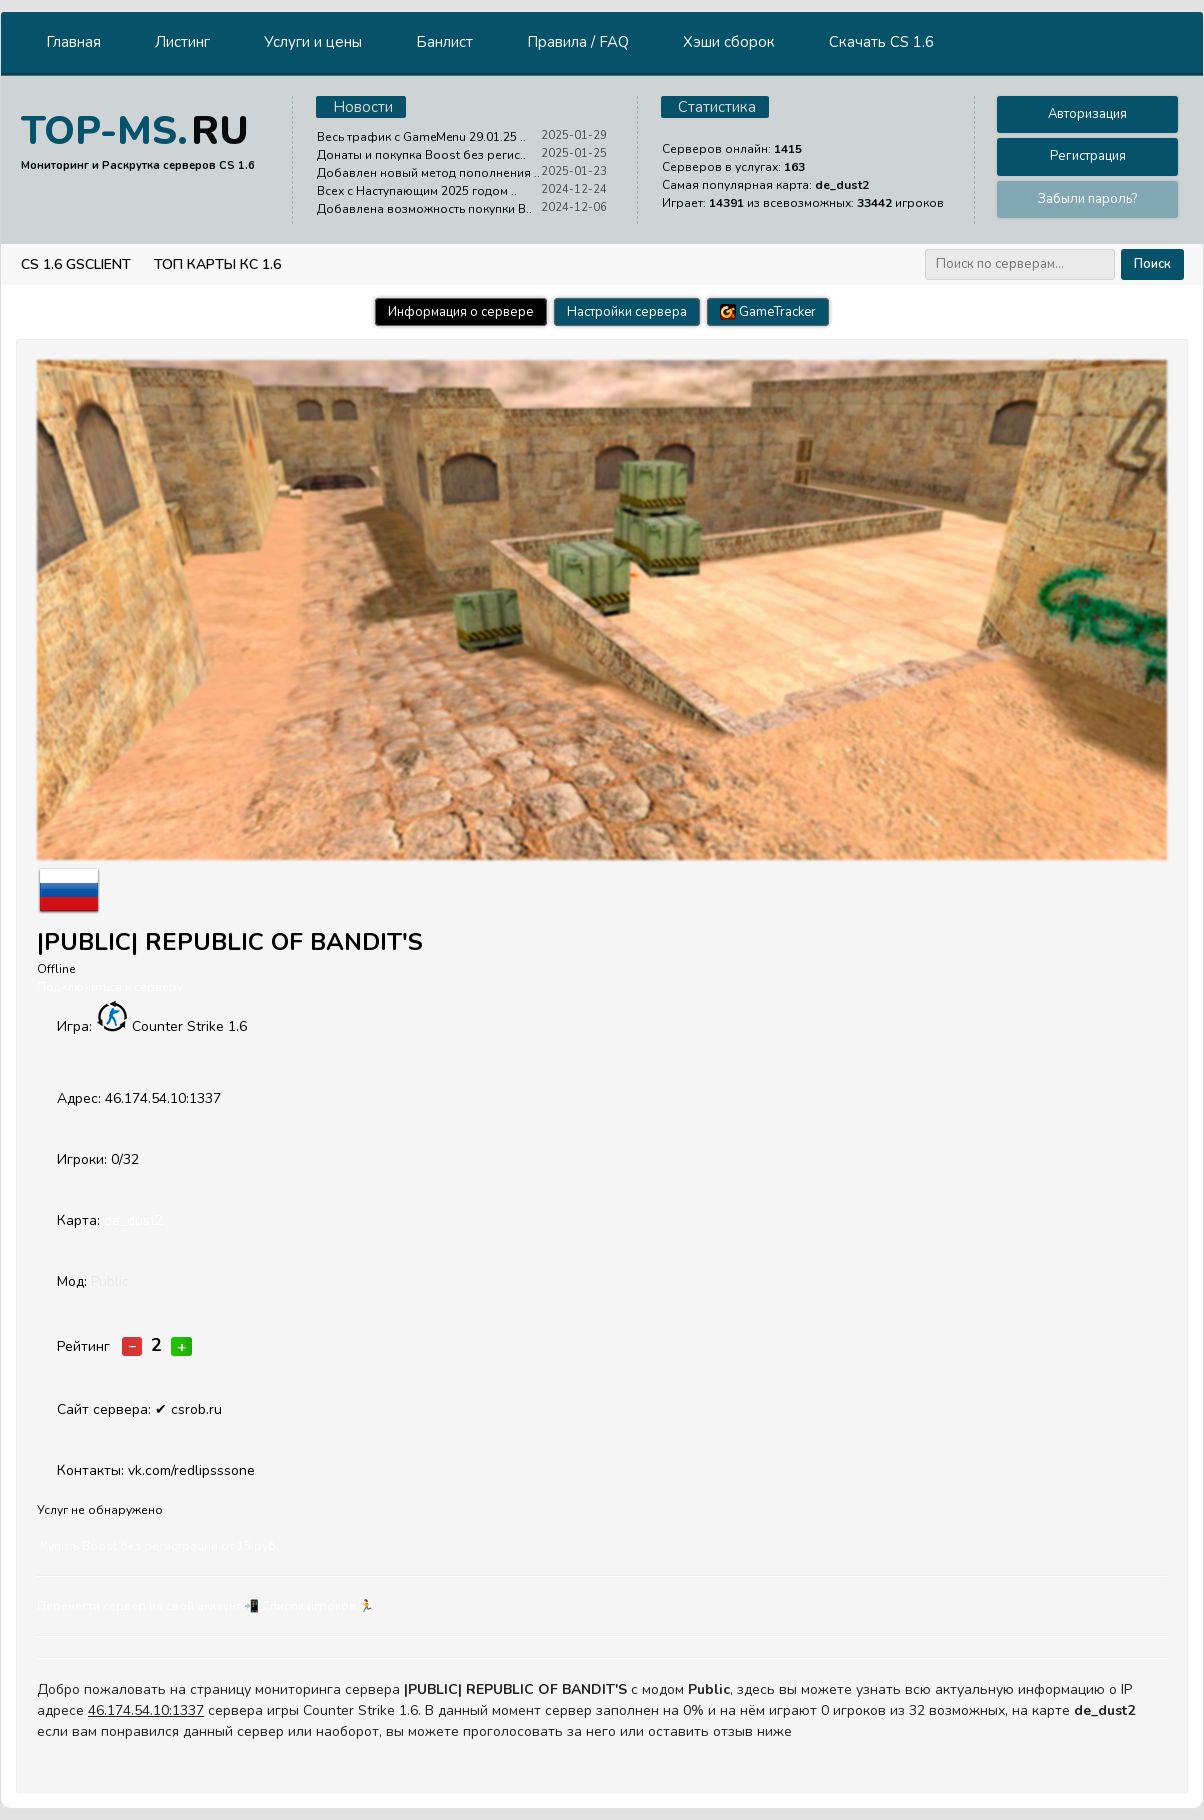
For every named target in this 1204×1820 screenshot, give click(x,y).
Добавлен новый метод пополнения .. (428, 173)
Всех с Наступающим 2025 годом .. (417, 191)
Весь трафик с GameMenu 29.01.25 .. (421, 137)
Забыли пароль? (1087, 199)
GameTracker (768, 312)
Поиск (1152, 264)
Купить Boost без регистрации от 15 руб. (159, 1546)
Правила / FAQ (578, 42)
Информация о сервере (461, 312)
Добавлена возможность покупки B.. (424, 209)
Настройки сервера (627, 312)
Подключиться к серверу (110, 987)
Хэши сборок (729, 42)
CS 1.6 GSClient (76, 264)
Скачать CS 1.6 (881, 42)
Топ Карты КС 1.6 (217, 264)
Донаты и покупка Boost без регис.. (421, 155)
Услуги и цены (313, 42)
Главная (73, 42)
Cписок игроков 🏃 (318, 1606)
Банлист (444, 42)
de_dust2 (133, 1220)
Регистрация (1088, 156)
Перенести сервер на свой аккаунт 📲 (148, 1606)
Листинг (182, 42)
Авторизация (1087, 114)
